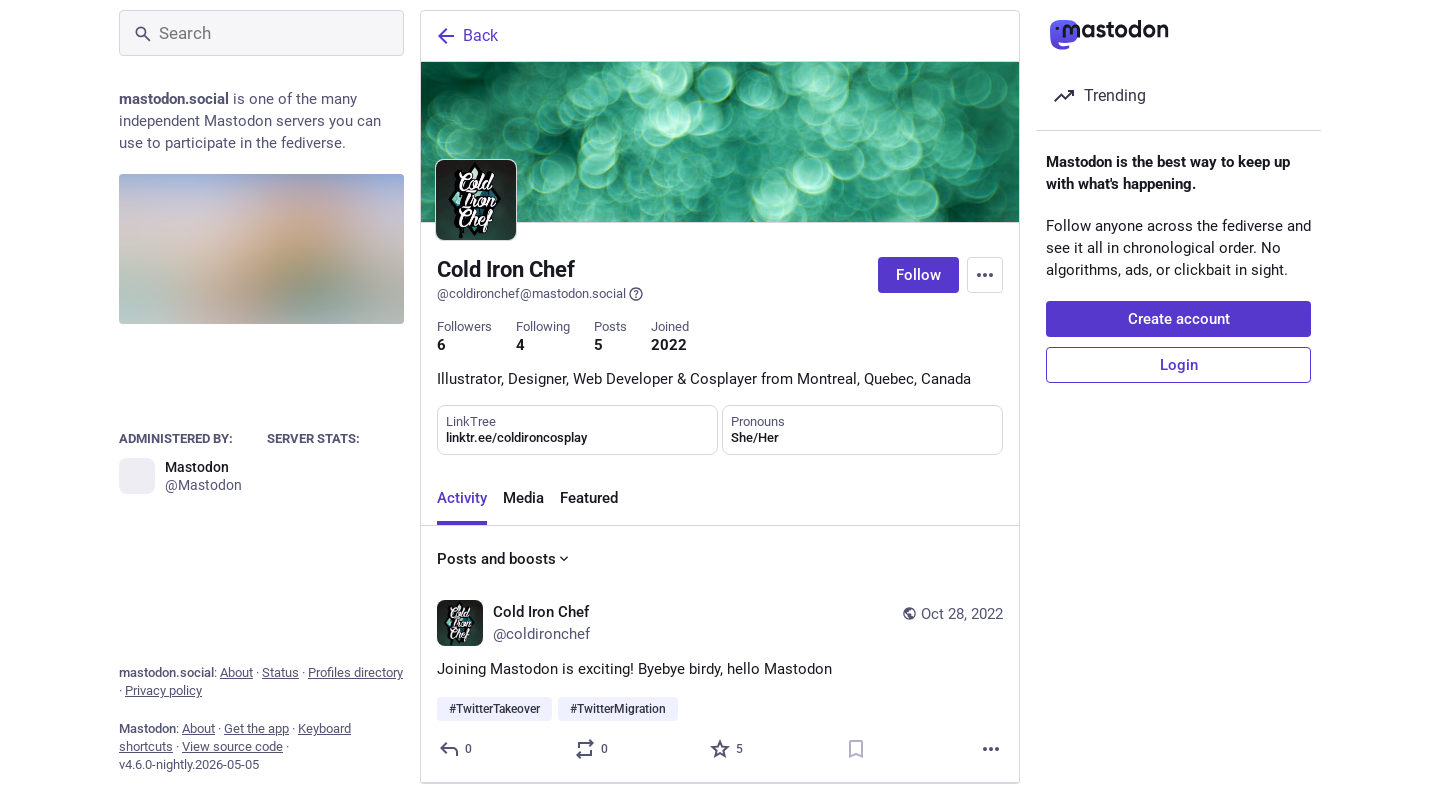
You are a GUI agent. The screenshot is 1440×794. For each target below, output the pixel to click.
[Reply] (456, 749)
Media (523, 498)
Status (280, 672)
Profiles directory (355, 672)
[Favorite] (727, 749)
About (236, 672)
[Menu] (985, 275)
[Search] (261, 33)
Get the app (256, 728)
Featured (589, 498)
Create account (1179, 319)
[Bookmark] (856, 749)
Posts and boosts (504, 559)
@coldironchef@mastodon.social (540, 294)
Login (1179, 365)
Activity (462, 498)
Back (466, 36)
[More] (991, 749)
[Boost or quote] (592, 749)
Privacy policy (163, 690)
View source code (232, 746)
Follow (918, 275)
